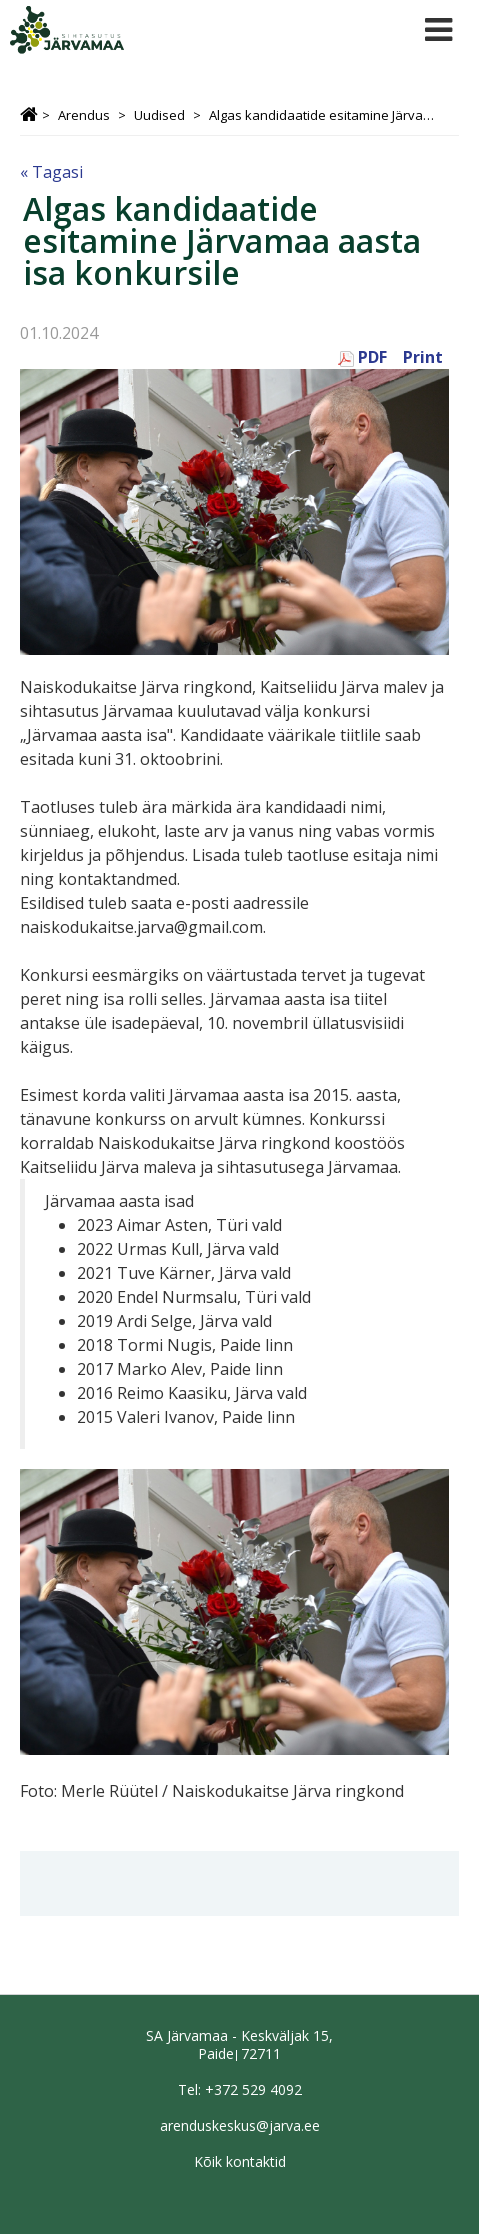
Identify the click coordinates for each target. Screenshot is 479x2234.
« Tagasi (51, 172)
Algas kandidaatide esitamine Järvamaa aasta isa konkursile (325, 115)
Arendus (84, 115)
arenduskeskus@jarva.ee (240, 2125)
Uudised (159, 115)
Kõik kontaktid (240, 2161)
